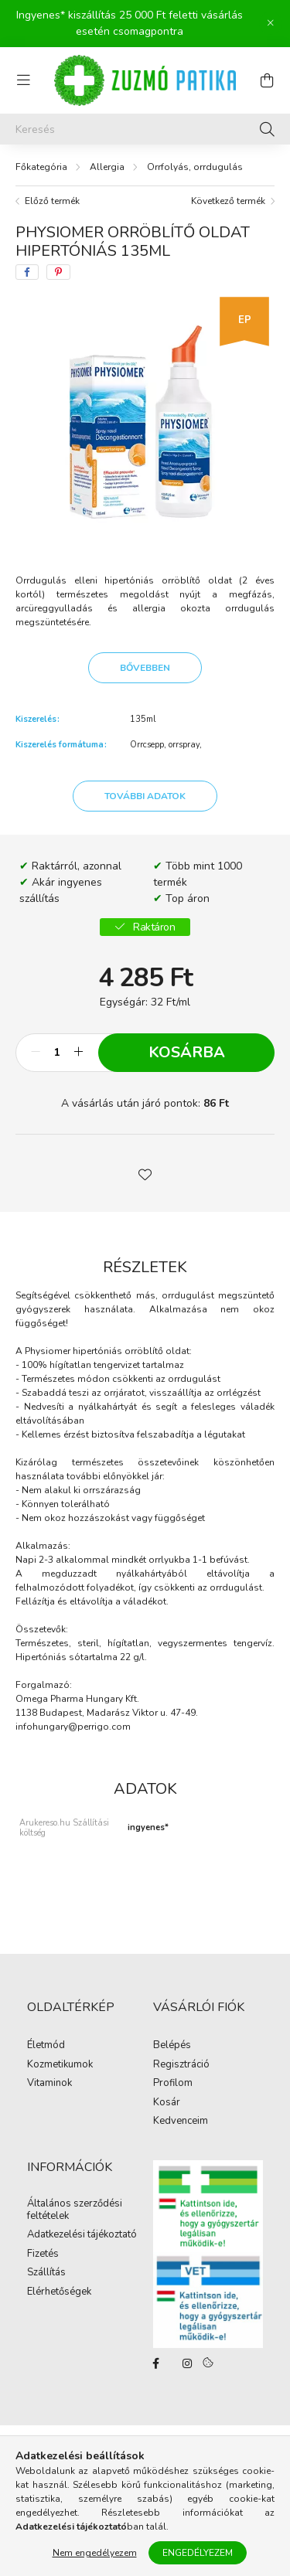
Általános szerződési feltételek (74, 2210)
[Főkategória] (41, 167)
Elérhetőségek (59, 2292)
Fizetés (43, 2254)
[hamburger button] (23, 80)
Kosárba (186, 1052)
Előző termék (52, 201)
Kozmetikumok (60, 2065)
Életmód (46, 2046)
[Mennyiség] (57, 1052)
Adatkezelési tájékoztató (82, 2235)
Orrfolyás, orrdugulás (195, 167)
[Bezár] (270, 23)
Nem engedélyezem (95, 2553)
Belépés (172, 2046)
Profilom (173, 2083)
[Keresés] (145, 129)
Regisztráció (181, 2065)
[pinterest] (58, 272)
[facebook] (27, 272)
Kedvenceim (180, 2121)
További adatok (145, 796)
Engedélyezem (197, 2553)
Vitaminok (49, 2083)
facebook (156, 2363)
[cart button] (266, 80)
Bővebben (145, 668)
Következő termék (228, 201)
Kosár (166, 2103)
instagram (187, 2363)
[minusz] (35, 1052)
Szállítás (46, 2273)
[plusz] (78, 1052)
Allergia (107, 167)
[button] (145, 1173)
